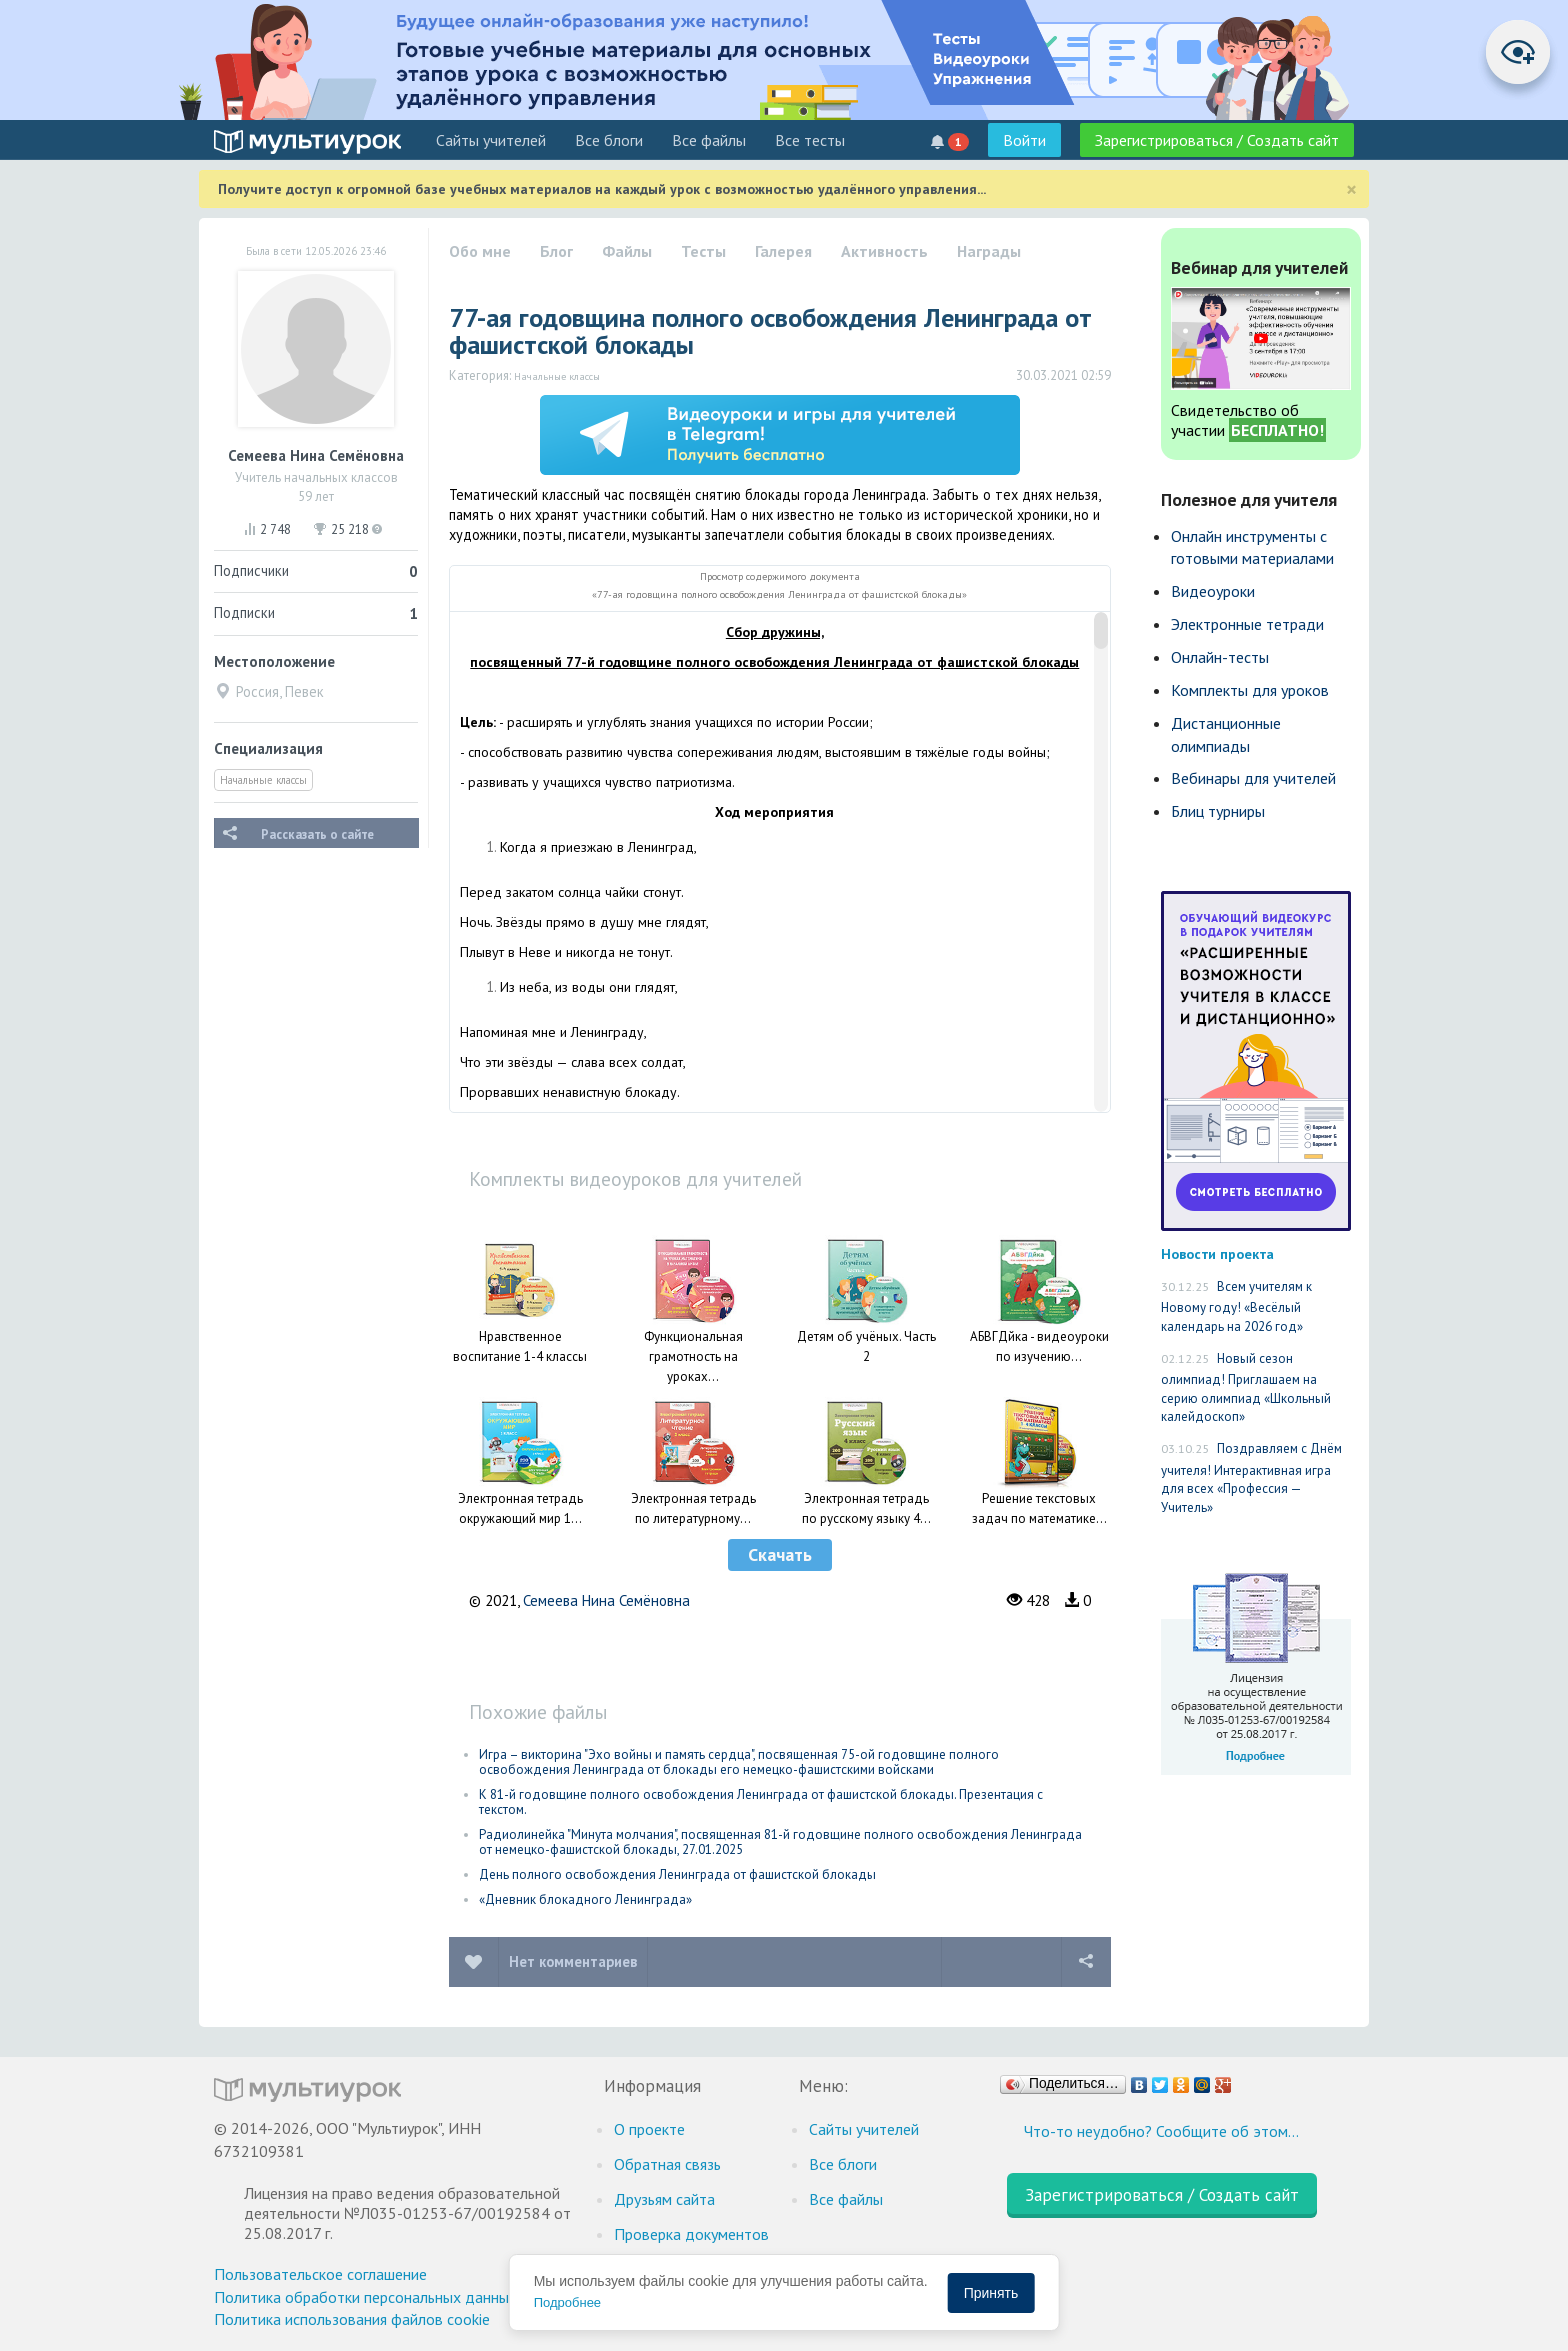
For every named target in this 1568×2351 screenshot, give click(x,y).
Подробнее (567, 2302)
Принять (991, 2293)
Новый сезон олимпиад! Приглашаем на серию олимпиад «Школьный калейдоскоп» (1246, 1388)
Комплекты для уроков (1250, 690)
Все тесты (810, 140)
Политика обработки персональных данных (365, 2297)
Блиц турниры (1218, 811)
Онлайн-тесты (1220, 657)
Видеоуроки (1213, 591)
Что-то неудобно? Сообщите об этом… (1161, 2131)
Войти (1024, 140)
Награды (989, 251)
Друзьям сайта (664, 2199)
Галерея (783, 251)
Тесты (703, 251)
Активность (884, 251)
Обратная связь (667, 2164)
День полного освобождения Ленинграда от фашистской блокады (677, 1874)
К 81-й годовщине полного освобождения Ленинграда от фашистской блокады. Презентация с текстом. (761, 1802)
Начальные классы (263, 780)
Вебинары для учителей (1253, 778)
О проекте (649, 2129)
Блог (556, 251)
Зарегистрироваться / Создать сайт (1217, 140)
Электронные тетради (1247, 624)
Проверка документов (691, 2234)
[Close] (1351, 189)
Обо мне (480, 251)
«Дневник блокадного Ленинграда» (585, 1899)
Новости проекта (1217, 1253)
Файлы (627, 251)
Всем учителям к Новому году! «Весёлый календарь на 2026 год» (1236, 1306)
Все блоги (609, 140)
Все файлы (709, 140)
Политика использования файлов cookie (352, 2319)
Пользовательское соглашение (320, 2274)
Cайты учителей (491, 140)
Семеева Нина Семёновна (606, 1600)
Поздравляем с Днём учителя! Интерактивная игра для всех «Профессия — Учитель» (1251, 1478)
